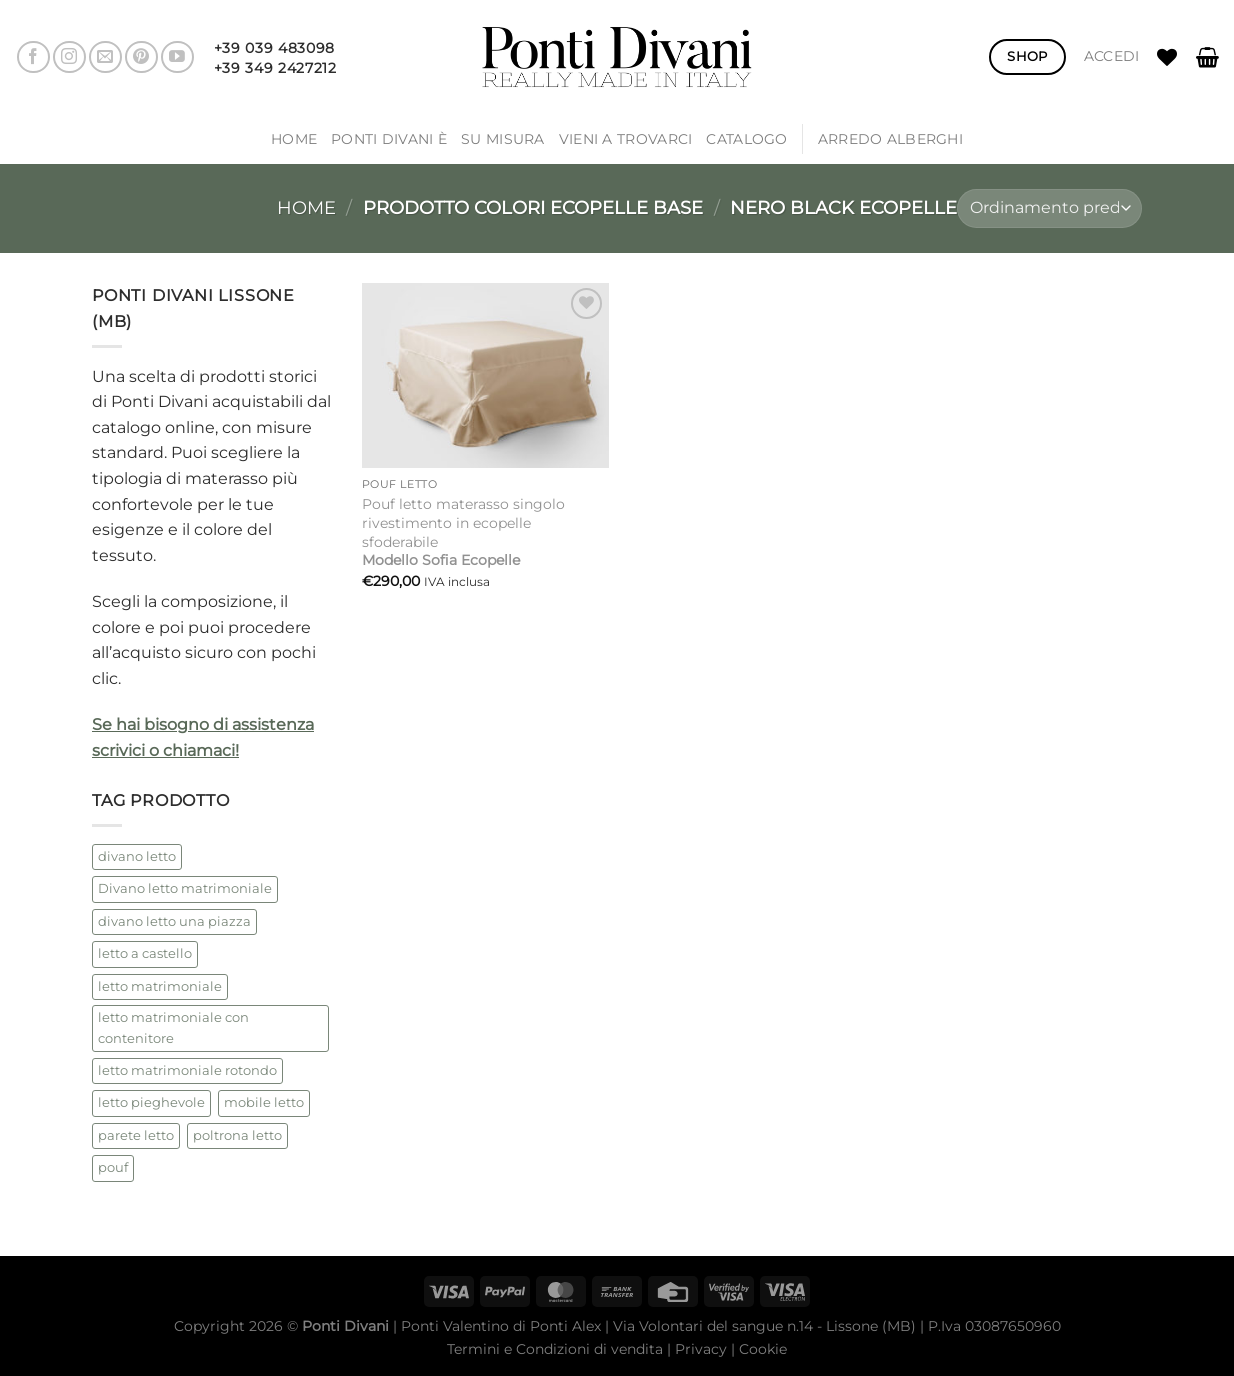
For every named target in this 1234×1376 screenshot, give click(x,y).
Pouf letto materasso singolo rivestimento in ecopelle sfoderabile (463, 532)
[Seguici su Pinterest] (141, 57)
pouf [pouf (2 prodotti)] (113, 1167)
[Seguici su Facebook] (33, 57)
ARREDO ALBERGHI (890, 139)
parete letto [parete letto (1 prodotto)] (136, 1135)
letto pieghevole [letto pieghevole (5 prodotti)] (151, 1102)
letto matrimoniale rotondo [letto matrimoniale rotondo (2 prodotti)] (187, 1070)
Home (294, 139)
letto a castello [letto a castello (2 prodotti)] (145, 953)
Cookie (763, 1349)
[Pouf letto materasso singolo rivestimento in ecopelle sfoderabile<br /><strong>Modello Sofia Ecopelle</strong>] (485, 375)
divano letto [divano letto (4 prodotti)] (137, 856)
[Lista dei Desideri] (1167, 57)
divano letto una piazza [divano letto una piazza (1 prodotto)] (174, 921)
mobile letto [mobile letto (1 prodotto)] (264, 1102)
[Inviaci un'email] (105, 57)
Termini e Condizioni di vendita (555, 1349)
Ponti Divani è (389, 139)
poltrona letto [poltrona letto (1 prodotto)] (237, 1135)
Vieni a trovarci (626, 139)
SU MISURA (503, 139)
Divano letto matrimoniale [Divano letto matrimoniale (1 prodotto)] (185, 888)
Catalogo (746, 139)
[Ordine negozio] (1049, 208)
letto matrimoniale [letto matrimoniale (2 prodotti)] (160, 986)
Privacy (701, 1349)
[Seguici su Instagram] (69, 57)
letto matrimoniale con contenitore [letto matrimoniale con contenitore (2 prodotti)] (173, 1027)
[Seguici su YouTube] (177, 57)
